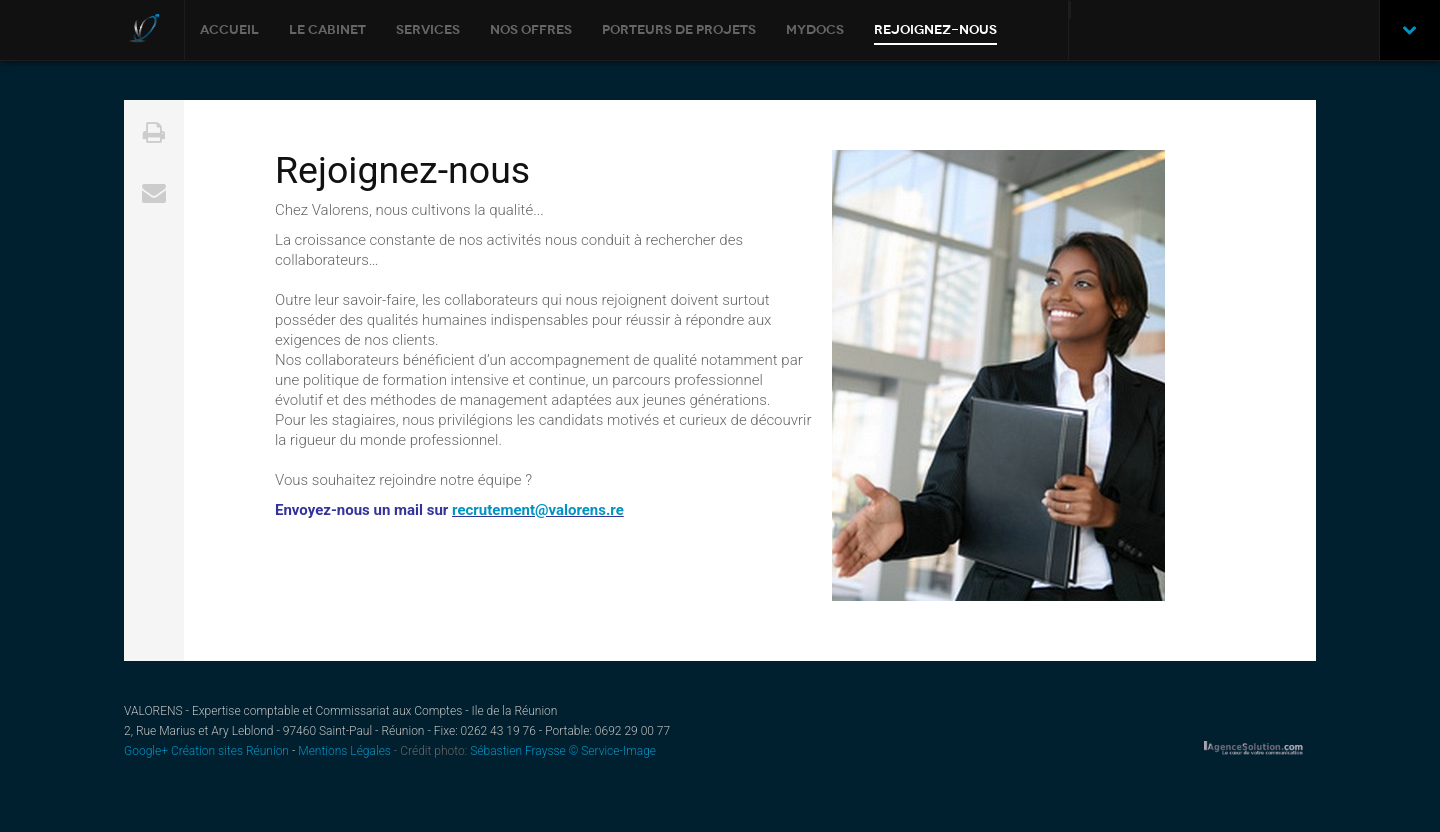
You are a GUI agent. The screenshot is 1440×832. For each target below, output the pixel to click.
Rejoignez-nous (935, 29)
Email (154, 190)
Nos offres (531, 29)
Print (154, 130)
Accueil (229, 29)
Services (428, 29)
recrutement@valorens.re (538, 510)
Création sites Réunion (231, 751)
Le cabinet (327, 29)
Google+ (146, 751)
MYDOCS (815, 29)
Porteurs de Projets (679, 29)
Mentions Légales (344, 751)
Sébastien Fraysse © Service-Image (561, 751)
